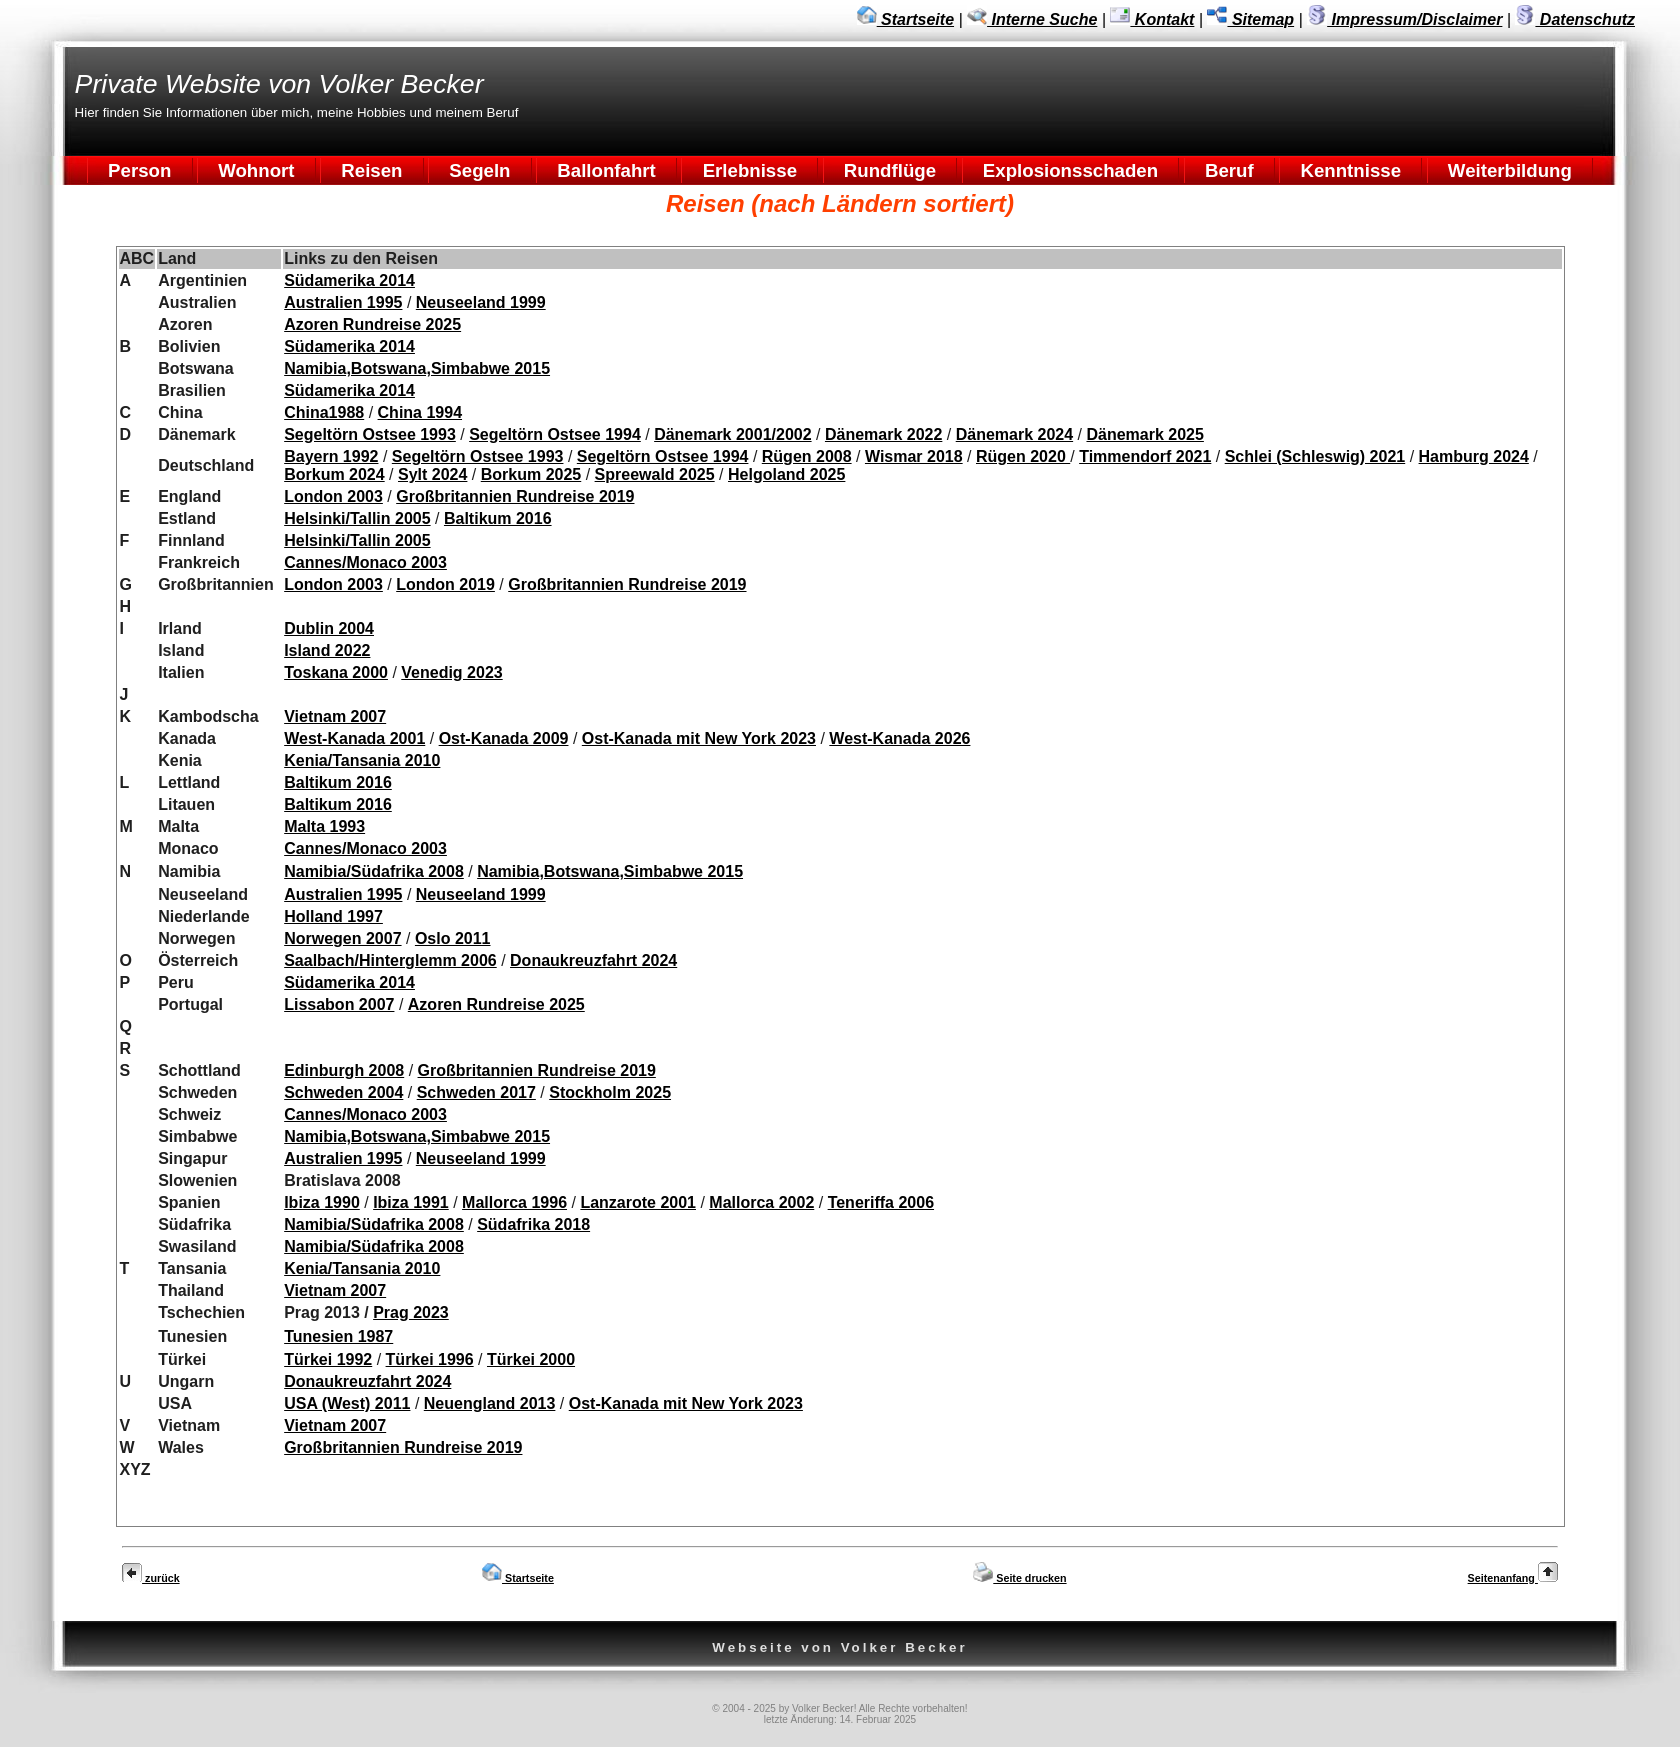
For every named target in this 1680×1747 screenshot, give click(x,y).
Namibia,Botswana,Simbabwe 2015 (417, 368)
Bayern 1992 (331, 456)
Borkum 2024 (334, 474)
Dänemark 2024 (1014, 434)
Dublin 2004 (329, 628)
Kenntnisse (1350, 170)
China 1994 (420, 412)
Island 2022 (327, 650)
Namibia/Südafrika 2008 (374, 871)
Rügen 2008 (807, 456)
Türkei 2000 (531, 1359)
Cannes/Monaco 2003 (365, 562)
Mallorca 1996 (514, 1202)
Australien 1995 (343, 302)
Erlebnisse (749, 170)
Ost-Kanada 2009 (504, 738)
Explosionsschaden (1071, 170)
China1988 (324, 412)
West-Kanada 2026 (899, 738)
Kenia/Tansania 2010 (362, 760)
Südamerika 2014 (349, 280)
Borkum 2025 (531, 474)
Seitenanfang (1513, 1578)
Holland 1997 (333, 916)
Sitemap (1250, 19)
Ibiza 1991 (411, 1202)
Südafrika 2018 (533, 1224)
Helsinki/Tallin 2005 (357, 518)
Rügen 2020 (1023, 456)
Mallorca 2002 (761, 1202)
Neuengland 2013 (490, 1403)
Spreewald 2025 (655, 474)
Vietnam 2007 (335, 716)
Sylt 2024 (432, 474)
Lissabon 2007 (339, 1004)
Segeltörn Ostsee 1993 (370, 434)
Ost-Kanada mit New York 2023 (699, 738)
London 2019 (445, 584)
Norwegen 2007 (342, 938)
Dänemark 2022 (883, 434)
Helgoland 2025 (786, 474)
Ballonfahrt (606, 170)
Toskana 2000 (336, 672)
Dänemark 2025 (1144, 434)
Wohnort (256, 170)
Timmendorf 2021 (1145, 456)
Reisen (372, 170)
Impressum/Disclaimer (1404, 19)
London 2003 (333, 496)
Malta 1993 (324, 826)
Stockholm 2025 (610, 1092)
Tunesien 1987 (338, 1336)
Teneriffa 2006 (881, 1202)
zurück (151, 1578)
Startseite (905, 19)
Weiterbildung (1510, 170)
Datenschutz (1575, 19)
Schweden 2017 (476, 1092)
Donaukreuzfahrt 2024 (593, 960)
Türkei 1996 (430, 1359)
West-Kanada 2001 (354, 738)
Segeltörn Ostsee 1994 (555, 434)
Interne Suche (1032, 19)
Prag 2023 (411, 1312)
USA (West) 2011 (347, 1403)
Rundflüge (890, 170)
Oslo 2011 (453, 938)
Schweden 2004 (343, 1092)
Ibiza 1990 (322, 1202)
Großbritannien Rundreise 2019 (515, 496)
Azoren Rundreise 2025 (372, 324)
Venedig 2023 (451, 672)
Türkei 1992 (328, 1359)
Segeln (480, 170)
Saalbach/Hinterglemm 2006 (390, 960)
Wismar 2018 (914, 456)
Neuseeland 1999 (481, 302)
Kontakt (1152, 19)
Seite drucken (1019, 1578)
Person (140, 170)
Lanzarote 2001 (638, 1202)
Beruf (1229, 170)
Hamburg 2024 (1474, 456)
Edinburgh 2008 (344, 1070)
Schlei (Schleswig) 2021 (1315, 456)
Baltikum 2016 (498, 518)
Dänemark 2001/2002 (732, 434)
